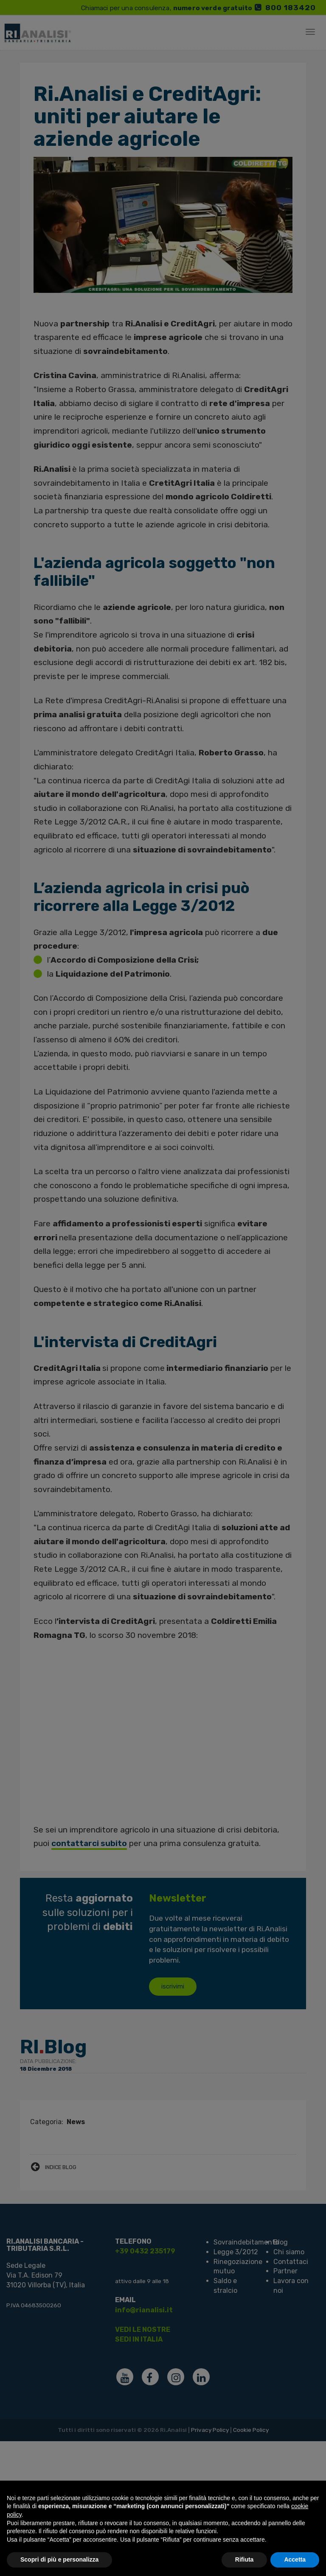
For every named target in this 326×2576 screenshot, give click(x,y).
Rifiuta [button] (244, 2559)
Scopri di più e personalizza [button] (59, 2559)
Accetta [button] (295, 2559)
